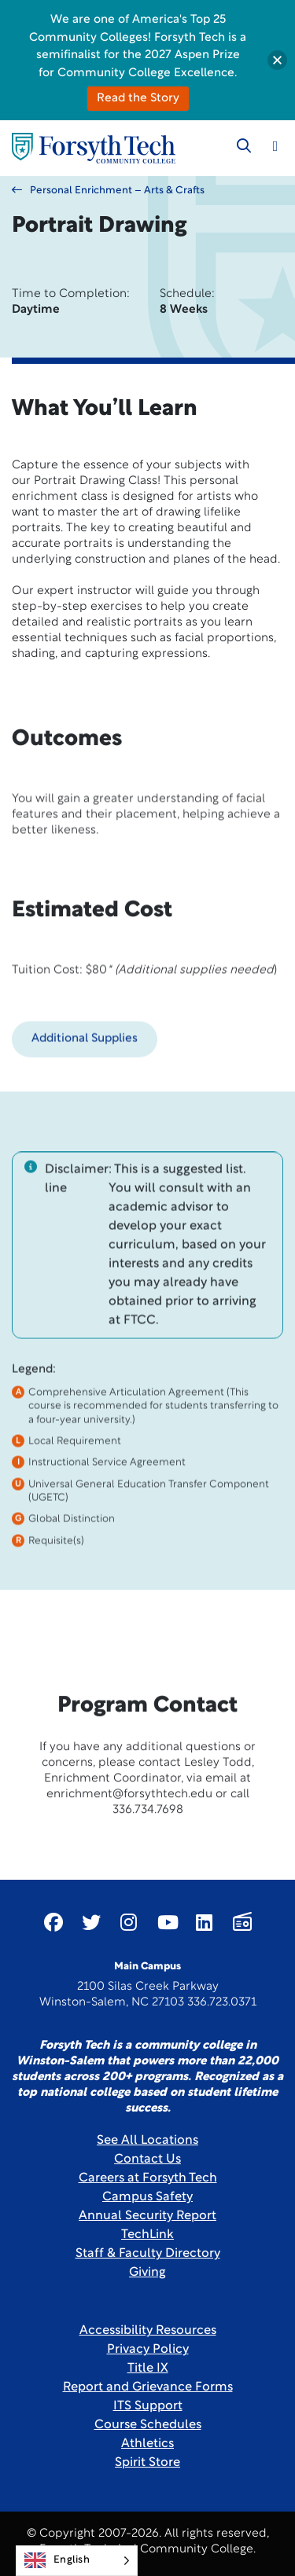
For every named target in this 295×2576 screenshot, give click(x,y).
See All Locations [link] (147, 2140)
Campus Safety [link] (147, 2197)
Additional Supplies (84, 1091)
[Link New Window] (53, 1922)
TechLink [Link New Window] (147, 2235)
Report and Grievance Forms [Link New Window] (148, 2387)
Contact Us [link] (147, 2159)
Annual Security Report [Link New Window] (147, 2216)
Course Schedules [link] (147, 2425)
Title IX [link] (147, 2368)
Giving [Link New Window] (147, 2272)
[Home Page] (93, 148)
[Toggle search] (244, 146)
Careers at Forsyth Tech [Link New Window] (148, 2178)
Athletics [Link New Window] (147, 2444)
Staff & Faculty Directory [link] (148, 2254)
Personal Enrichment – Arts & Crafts (108, 190)
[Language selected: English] (77, 2560)
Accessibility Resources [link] (147, 2331)
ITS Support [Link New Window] (148, 2406)
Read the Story (138, 99)
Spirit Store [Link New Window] (147, 2463)
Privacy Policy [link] (148, 2349)
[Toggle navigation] (275, 146)
